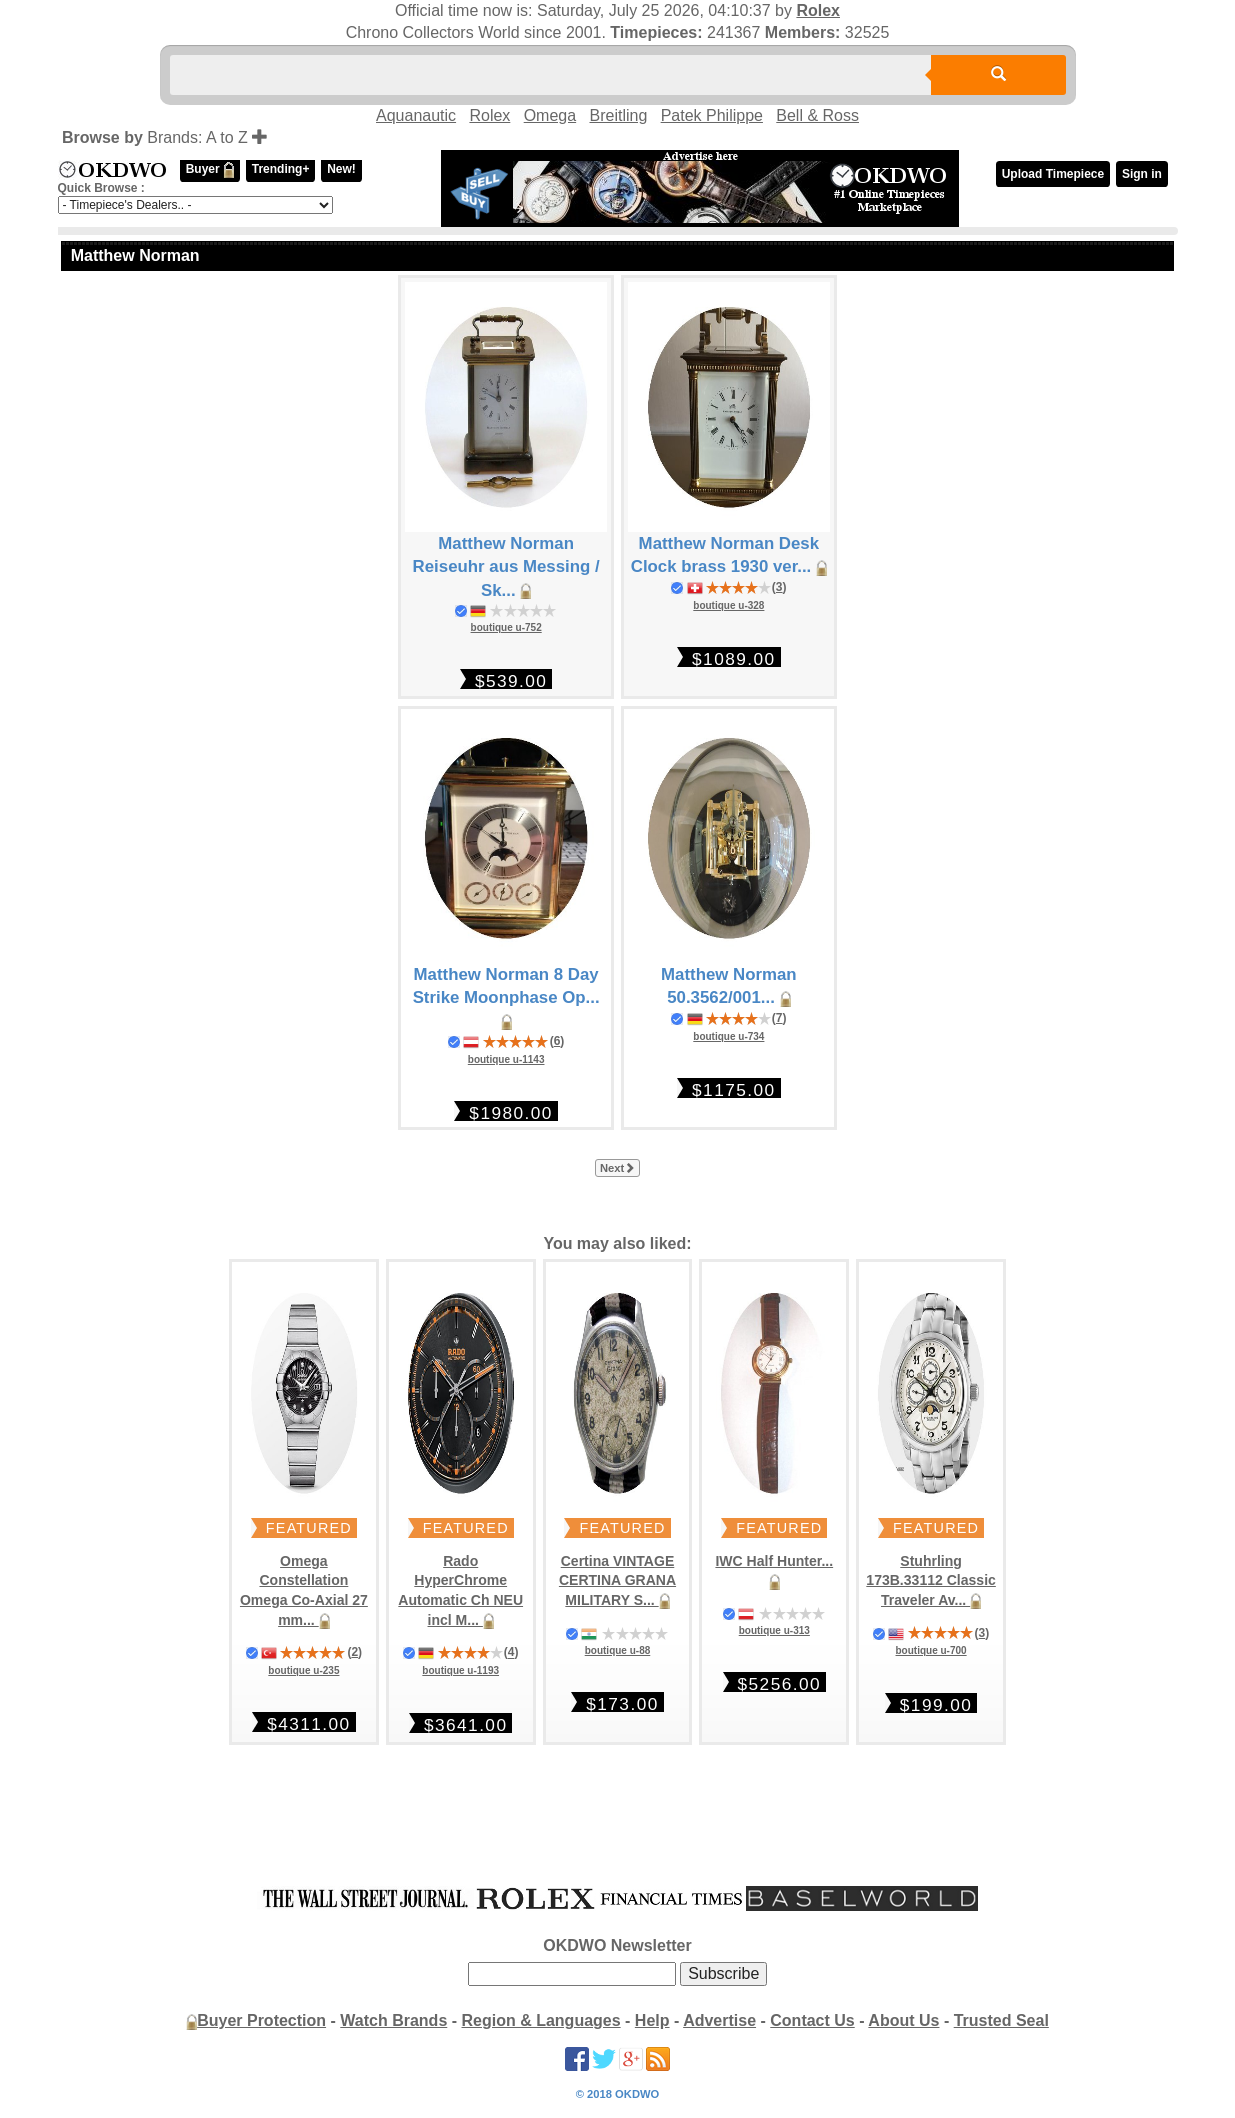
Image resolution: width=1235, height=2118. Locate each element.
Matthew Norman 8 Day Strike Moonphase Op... (506, 998)
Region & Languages (541, 2020)
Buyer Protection (261, 2020)
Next (617, 1168)
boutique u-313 (774, 1630)
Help (652, 2020)
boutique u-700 (931, 1650)
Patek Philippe (712, 115)
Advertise (719, 2020)
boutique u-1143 (506, 1059)
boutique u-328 (728, 605)
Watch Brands (393, 2020)
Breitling (618, 115)
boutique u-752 (506, 627)
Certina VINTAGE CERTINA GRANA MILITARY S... (617, 1580)
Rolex (818, 10)
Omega (550, 115)
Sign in (1142, 174)
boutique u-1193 (460, 1670)
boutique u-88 (618, 1650)
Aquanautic (416, 115)
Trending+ (281, 169)
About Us (903, 2020)
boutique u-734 (728, 1036)
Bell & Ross (817, 115)
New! (341, 169)
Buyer (210, 170)
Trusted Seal (1001, 2020)
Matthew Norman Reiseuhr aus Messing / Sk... (506, 567)
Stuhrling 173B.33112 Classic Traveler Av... (931, 1580)
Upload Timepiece (1053, 174)
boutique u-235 (303, 1670)
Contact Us (812, 2020)
